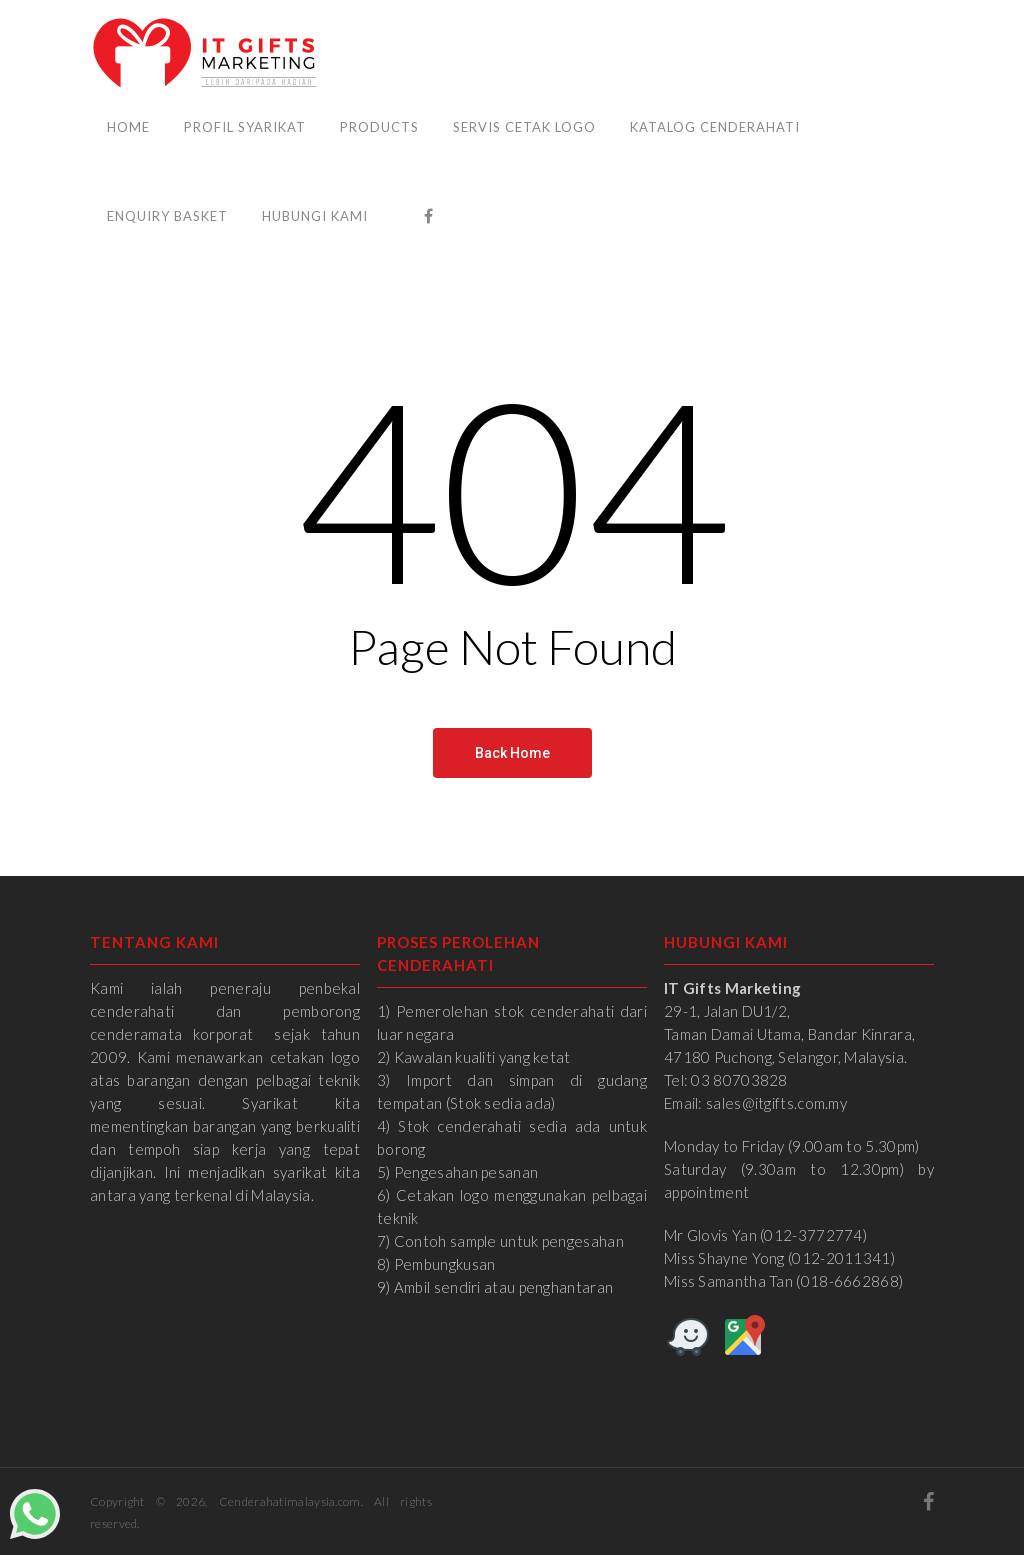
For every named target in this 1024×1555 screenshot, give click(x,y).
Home (128, 127)
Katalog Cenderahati (715, 127)
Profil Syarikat (245, 127)
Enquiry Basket (167, 216)
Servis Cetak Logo (524, 127)
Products (379, 127)
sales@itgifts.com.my (776, 1103)
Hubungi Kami (315, 216)
